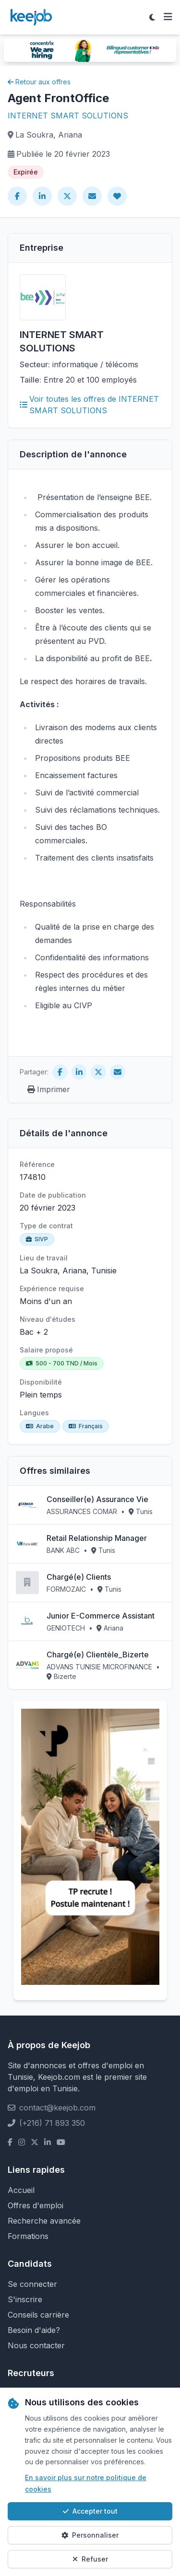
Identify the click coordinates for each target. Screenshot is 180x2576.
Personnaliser (90, 2535)
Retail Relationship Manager (97, 1538)
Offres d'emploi (35, 2205)
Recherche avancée (44, 2221)
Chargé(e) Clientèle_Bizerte (98, 1654)
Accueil (21, 2190)
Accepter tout (90, 2511)
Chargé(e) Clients (79, 1577)
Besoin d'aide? (34, 2330)
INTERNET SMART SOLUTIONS (68, 115)
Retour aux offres (39, 82)
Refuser (90, 2559)
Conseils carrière (38, 2315)
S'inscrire (25, 2299)
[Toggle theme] (152, 17)
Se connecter (32, 2284)
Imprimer (48, 1089)
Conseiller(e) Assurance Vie (97, 1499)
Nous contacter (36, 2345)
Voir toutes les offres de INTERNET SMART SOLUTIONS (89, 404)
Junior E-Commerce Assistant (101, 1615)
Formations (28, 2236)
